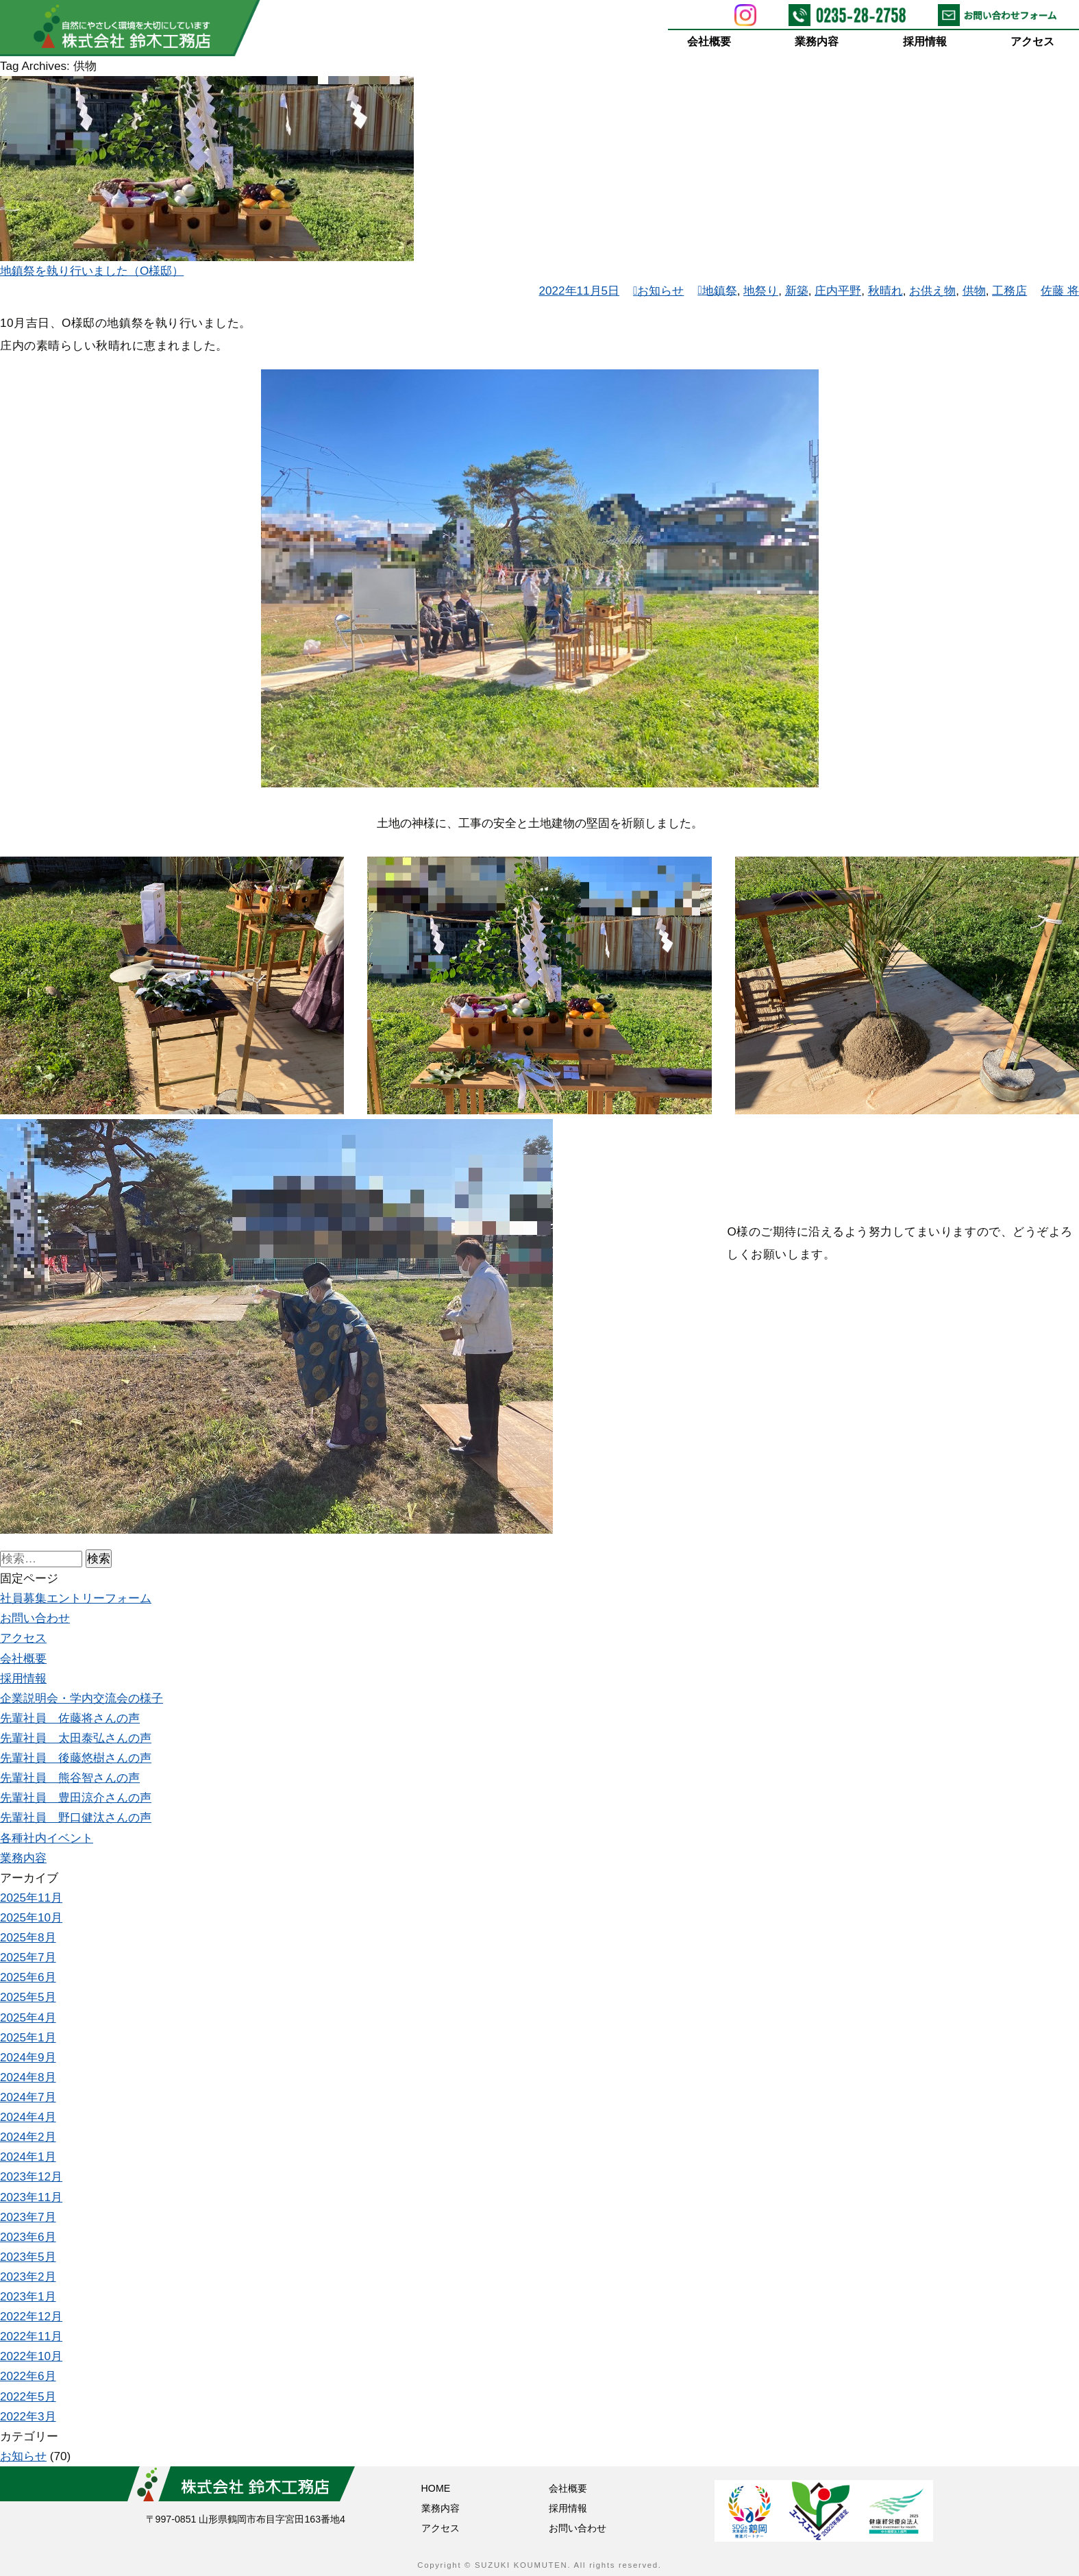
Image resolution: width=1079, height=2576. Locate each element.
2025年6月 (28, 1977)
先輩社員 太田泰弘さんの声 (75, 1738)
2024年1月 (28, 2156)
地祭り (760, 290)
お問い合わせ (35, 1618)
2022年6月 (28, 2376)
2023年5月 (28, 2257)
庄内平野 (838, 290)
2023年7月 (28, 2217)
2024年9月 (28, 2057)
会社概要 (709, 41)
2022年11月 (31, 2336)
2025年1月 (28, 2037)
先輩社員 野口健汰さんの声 (75, 1817)
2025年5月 (28, 1997)
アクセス (1033, 41)
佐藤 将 (1060, 290)
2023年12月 (31, 2176)
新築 (796, 290)
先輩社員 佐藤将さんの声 (70, 1718)
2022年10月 (31, 2356)
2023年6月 (28, 2237)
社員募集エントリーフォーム (75, 1598)
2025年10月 (31, 1917)
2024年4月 (28, 2117)
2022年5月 (28, 2396)
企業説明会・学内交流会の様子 (81, 1698)
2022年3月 (28, 2416)
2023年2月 (28, 2276)
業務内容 (817, 41)
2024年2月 (28, 2137)
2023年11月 (31, 2197)
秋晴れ (885, 290)
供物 (974, 290)
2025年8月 (28, 1937)
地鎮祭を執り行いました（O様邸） (92, 271)
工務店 (1009, 290)
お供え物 (932, 290)
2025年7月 (28, 1957)
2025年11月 (31, 1897)
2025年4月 (28, 2017)
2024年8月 (28, 2077)
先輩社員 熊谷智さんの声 (70, 1777)
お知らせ (660, 290)
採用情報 (925, 41)
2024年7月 (28, 2097)
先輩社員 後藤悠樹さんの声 (75, 1758)
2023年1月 (28, 2296)
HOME (436, 2488)
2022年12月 (31, 2316)
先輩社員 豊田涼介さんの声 (75, 1797)
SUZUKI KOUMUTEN (521, 2565)
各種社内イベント (46, 1838)
